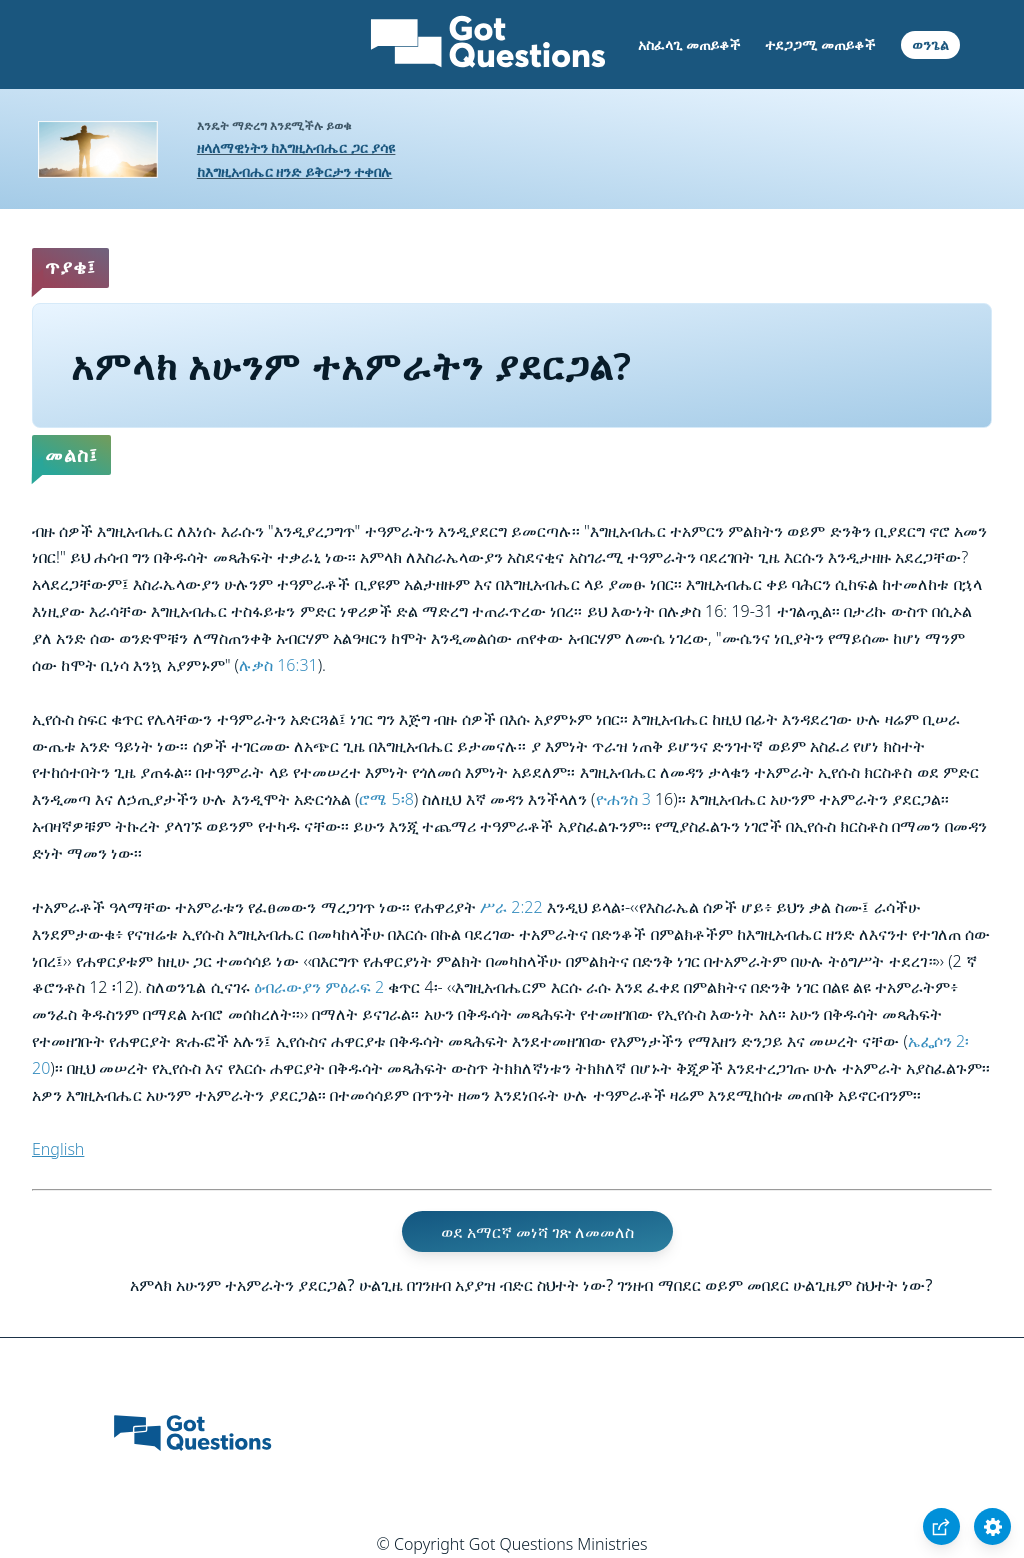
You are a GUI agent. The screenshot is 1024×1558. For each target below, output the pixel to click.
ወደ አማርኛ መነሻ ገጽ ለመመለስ (538, 1231)
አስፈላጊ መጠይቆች (689, 44)
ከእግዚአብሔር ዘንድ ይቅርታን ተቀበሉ (295, 171)
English (58, 1149)
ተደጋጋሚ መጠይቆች (820, 44)
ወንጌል (930, 44)
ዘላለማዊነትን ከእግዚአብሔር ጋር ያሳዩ (296, 147)
